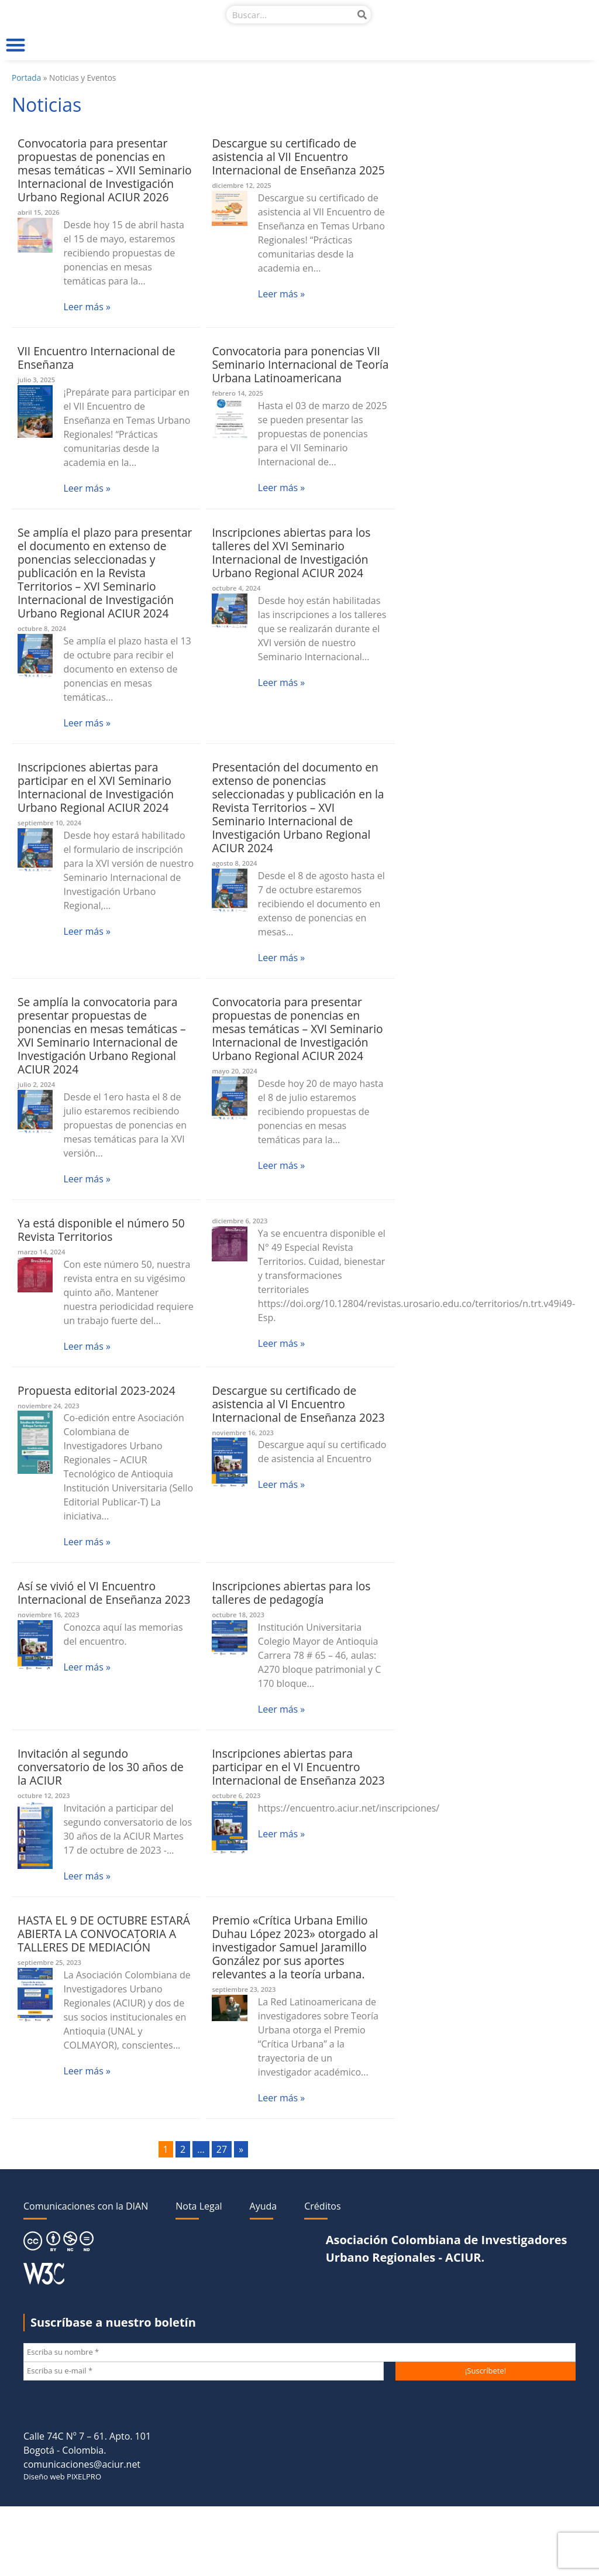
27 (221, 2149)
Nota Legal (198, 2206)
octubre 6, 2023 (236, 1795)
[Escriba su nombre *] (299, 2352)
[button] (15, 44)
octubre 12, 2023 (44, 1795)
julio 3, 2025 (36, 379)
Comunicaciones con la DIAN (85, 2206)
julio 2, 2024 (36, 1084)
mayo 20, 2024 (234, 1070)
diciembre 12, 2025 (241, 185)
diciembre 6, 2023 (239, 1220)
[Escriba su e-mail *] (203, 2371)
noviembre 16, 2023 (243, 1432)
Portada (26, 77)
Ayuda (263, 2206)
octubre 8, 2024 (42, 628)
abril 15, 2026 (39, 212)
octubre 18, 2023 (238, 1614)
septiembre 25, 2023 (49, 1962)
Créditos (322, 2206)
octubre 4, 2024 (236, 588)
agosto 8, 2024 (234, 863)
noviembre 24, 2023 (49, 1405)
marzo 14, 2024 (41, 1251)
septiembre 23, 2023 (244, 1989)
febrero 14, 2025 (237, 393)
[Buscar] (362, 14)
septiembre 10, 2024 (49, 822)
